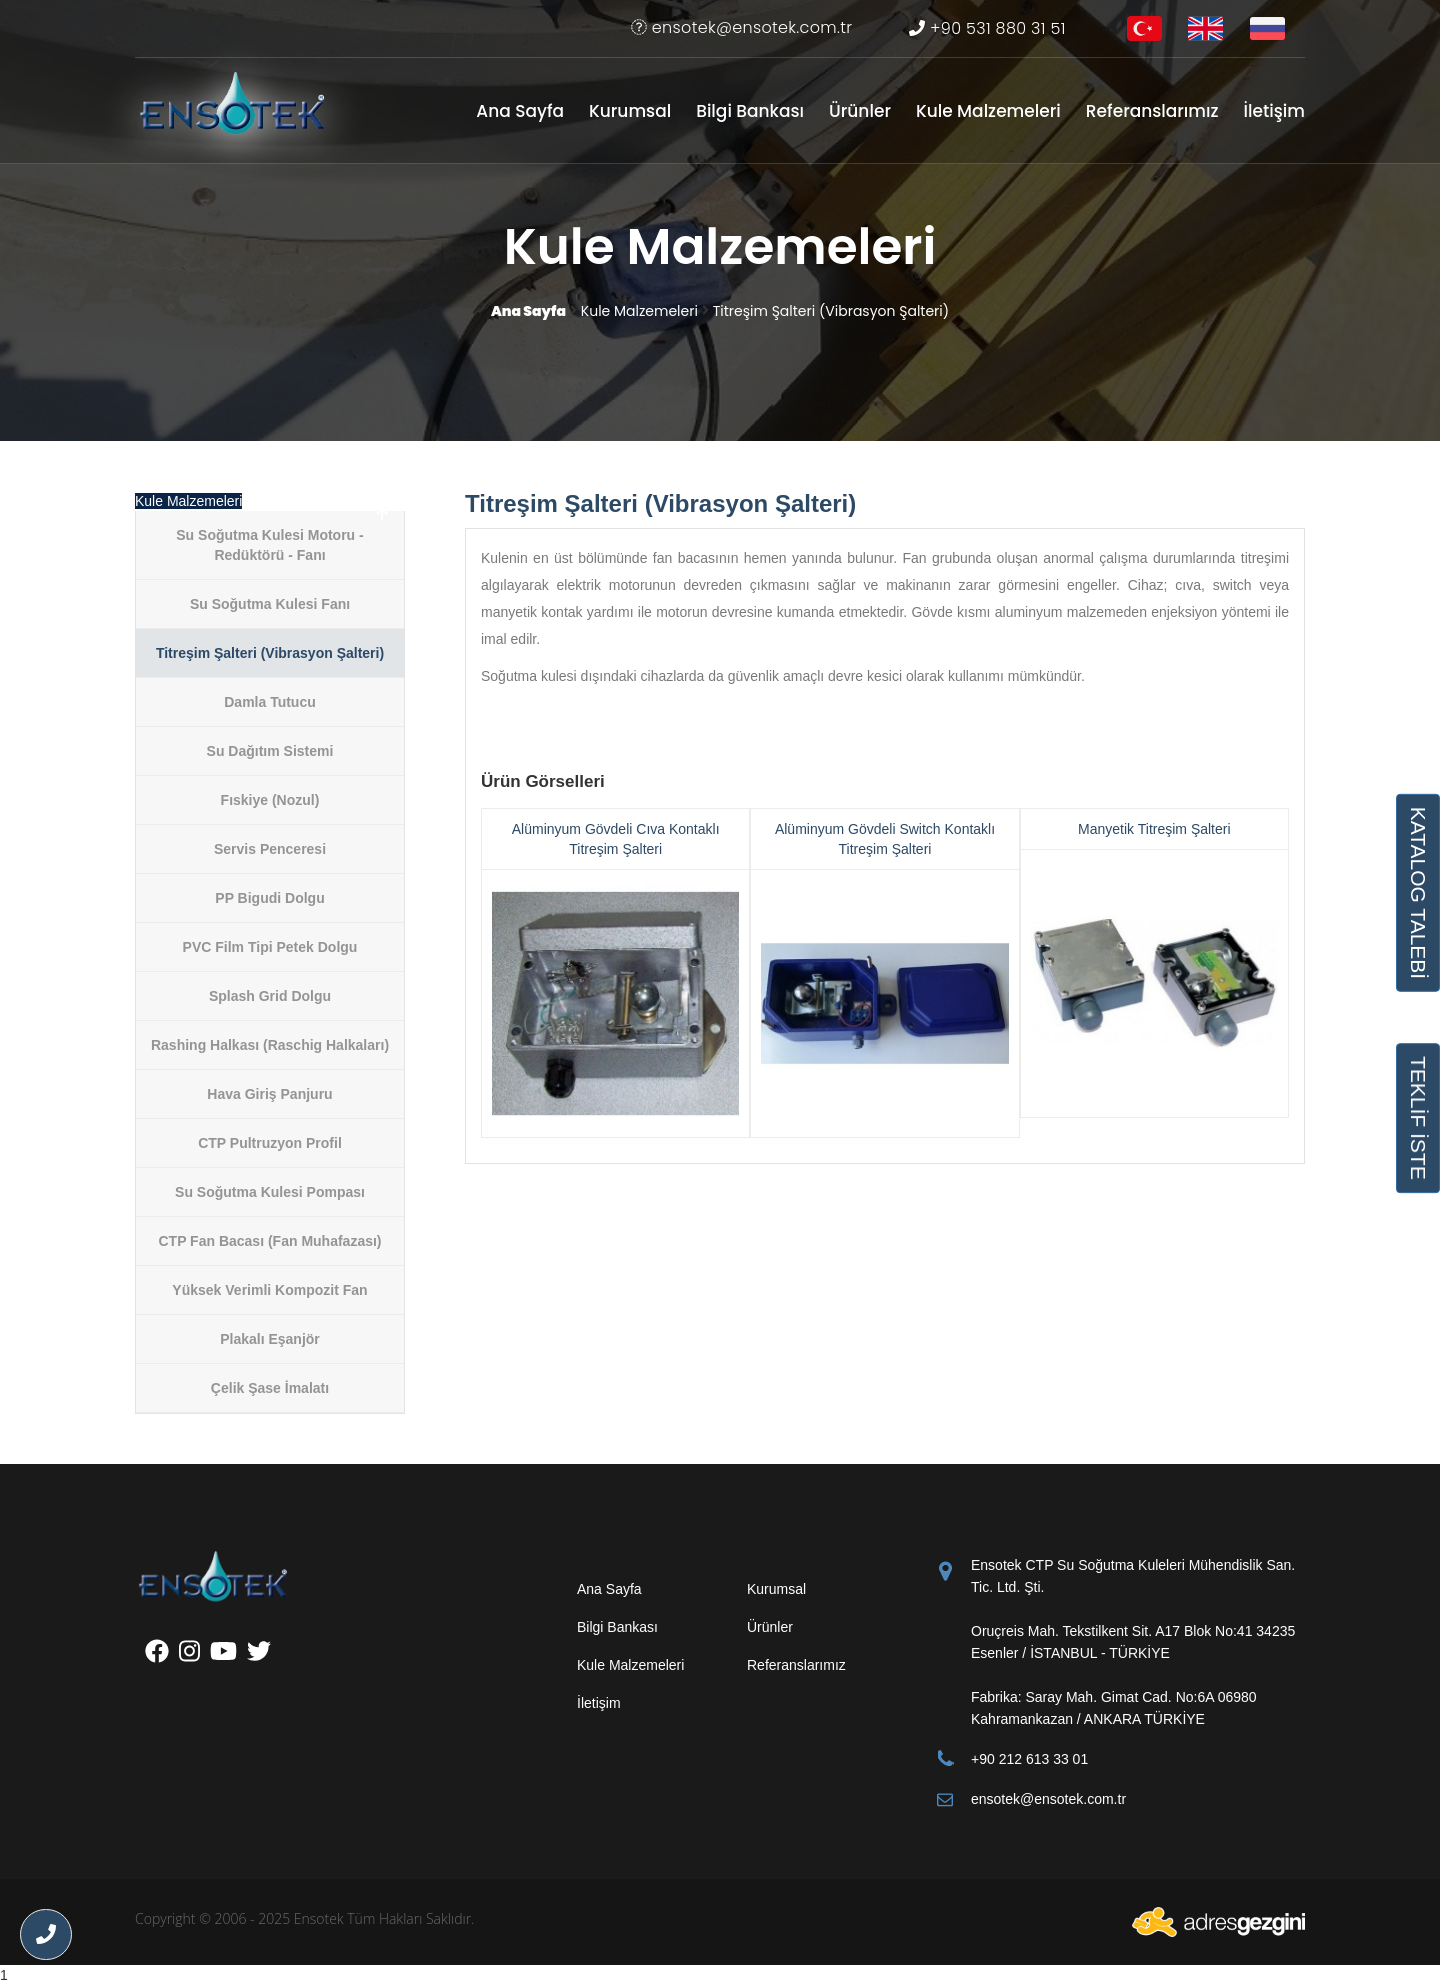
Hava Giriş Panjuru (269, 1094)
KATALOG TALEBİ (1418, 892)
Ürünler (860, 111)
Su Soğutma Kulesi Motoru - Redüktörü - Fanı (269, 545)
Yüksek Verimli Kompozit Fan (269, 1290)
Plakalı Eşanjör (270, 1339)
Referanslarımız (1152, 111)
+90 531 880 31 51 (987, 28)
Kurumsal (630, 111)
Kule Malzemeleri (988, 111)
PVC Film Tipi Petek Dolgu (270, 947)
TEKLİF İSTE (1418, 1118)
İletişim (1274, 111)
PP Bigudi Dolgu (269, 898)
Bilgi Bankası (750, 111)
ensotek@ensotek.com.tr (741, 27)
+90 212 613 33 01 (1029, 1759)
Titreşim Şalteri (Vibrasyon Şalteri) (270, 653)
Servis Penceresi (270, 849)
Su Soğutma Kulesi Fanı (270, 604)
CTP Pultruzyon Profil (270, 1143)
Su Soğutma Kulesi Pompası (270, 1192)
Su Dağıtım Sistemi (270, 751)
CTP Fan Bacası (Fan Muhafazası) (269, 1241)
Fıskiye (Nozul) (270, 800)
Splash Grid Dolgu (270, 996)
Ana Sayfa (520, 111)
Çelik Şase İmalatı (270, 1388)
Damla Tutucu (270, 702)
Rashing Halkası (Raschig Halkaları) (270, 1045)
